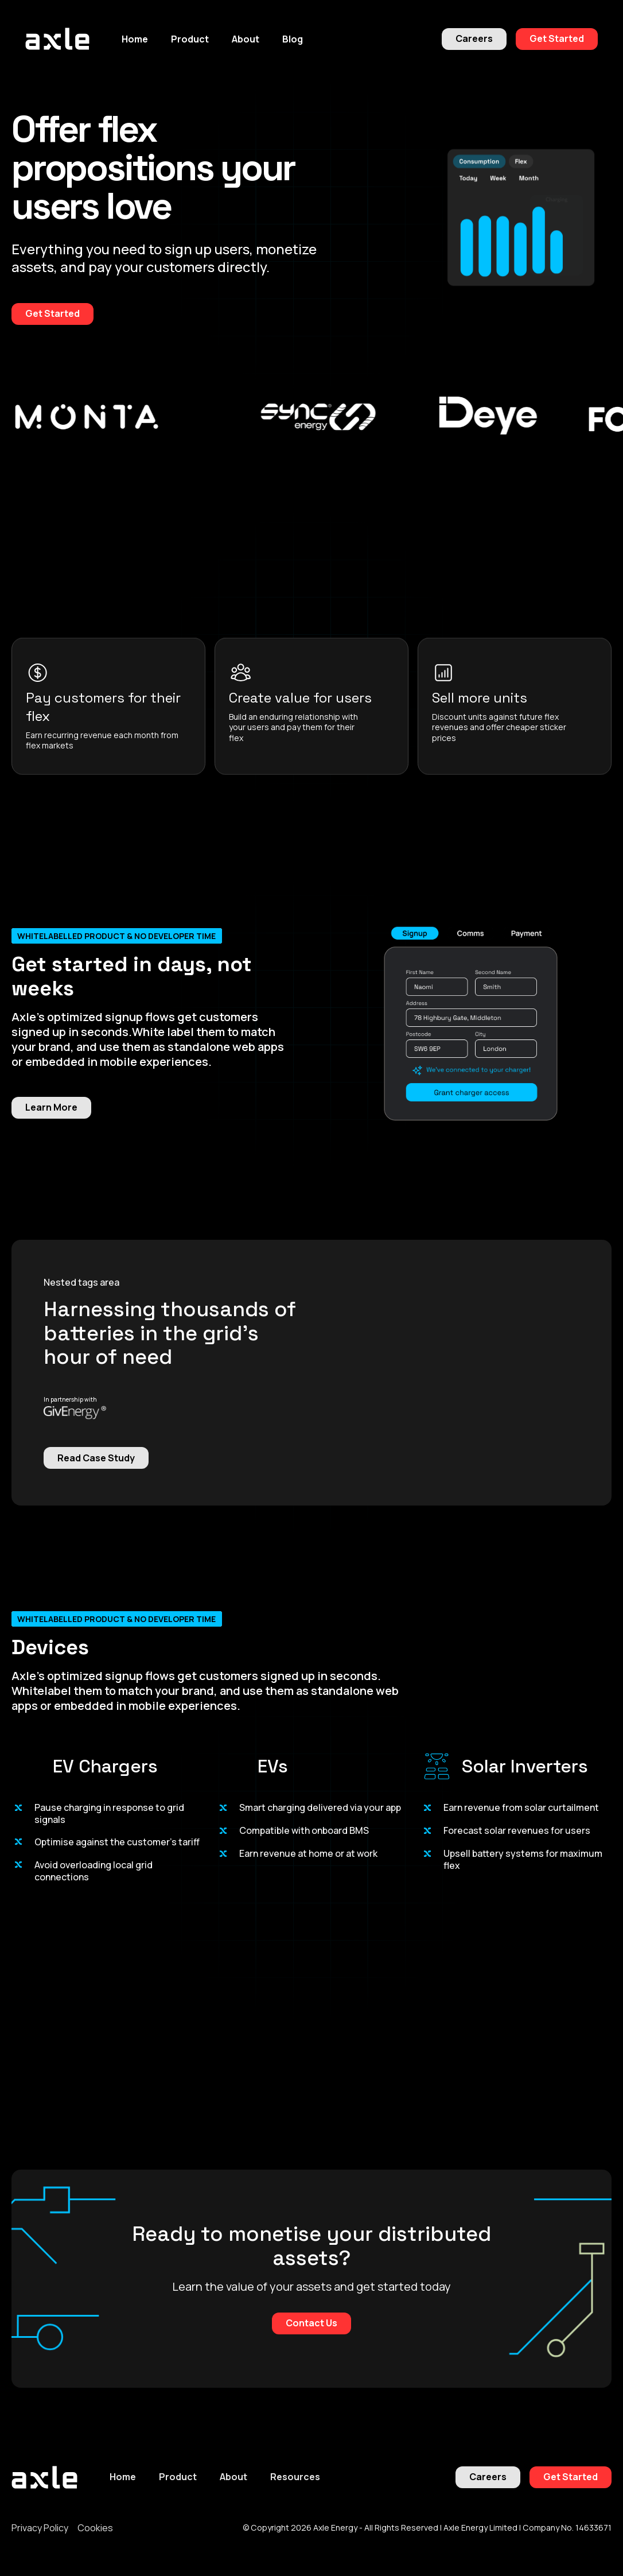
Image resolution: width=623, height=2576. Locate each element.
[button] (190, 39)
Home (135, 39)
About (233, 2477)
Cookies (95, 2528)
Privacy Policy (39, 2528)
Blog (292, 39)
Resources (295, 2477)
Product (178, 2477)
